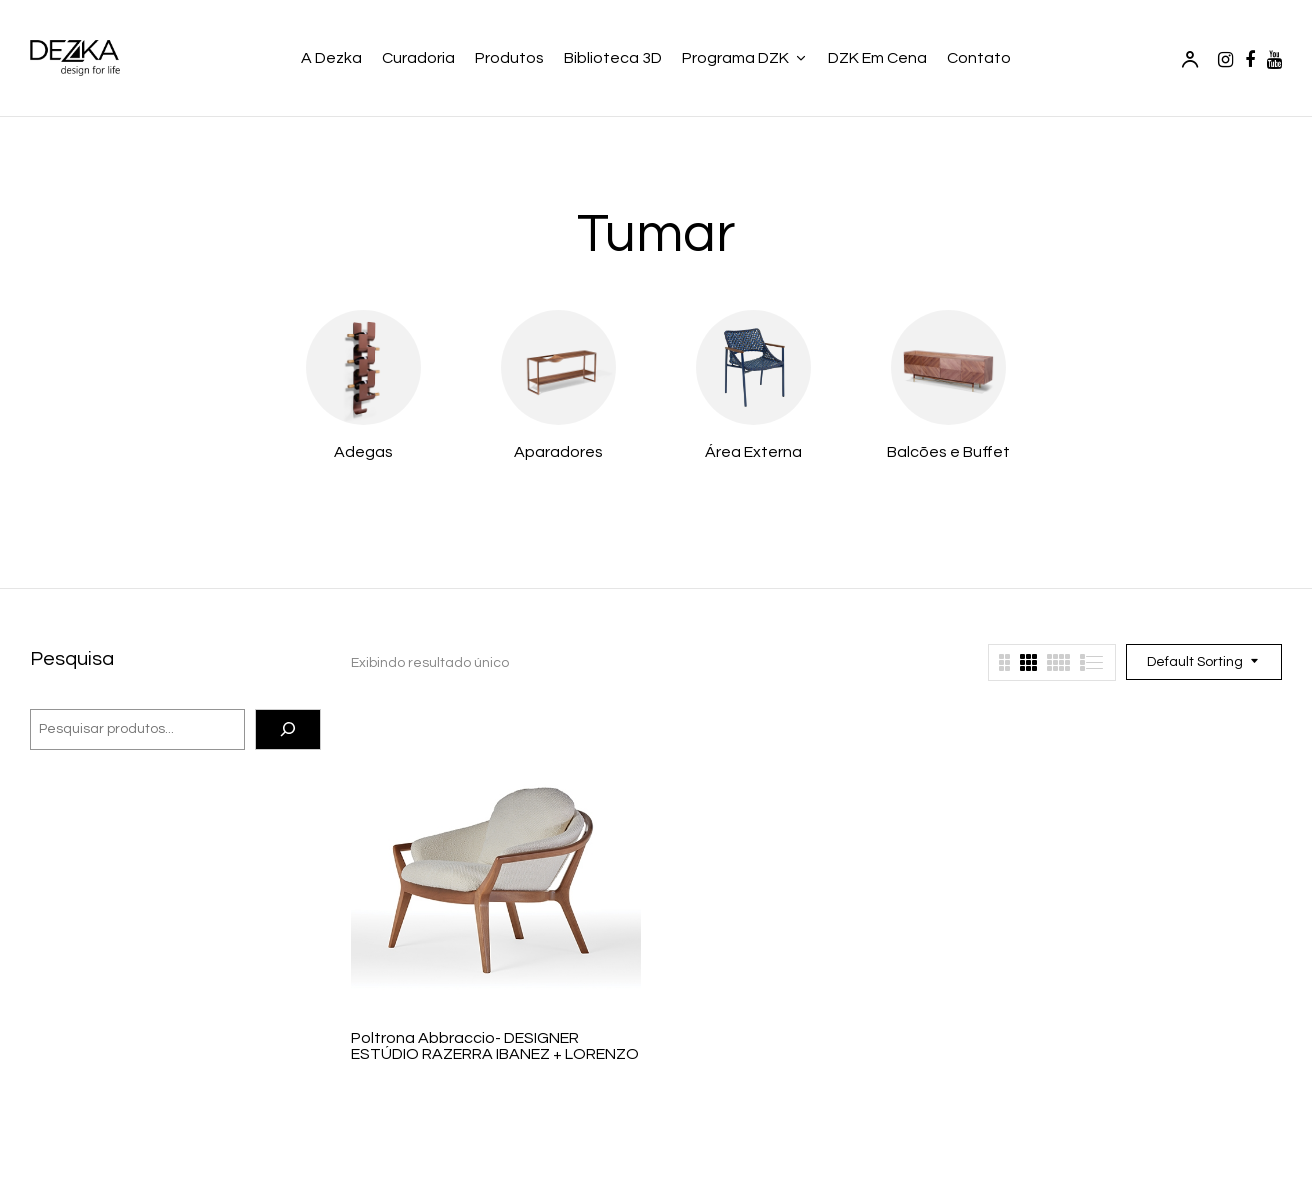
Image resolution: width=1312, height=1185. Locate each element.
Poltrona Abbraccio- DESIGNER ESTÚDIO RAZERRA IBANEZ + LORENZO (495, 1046)
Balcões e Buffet (948, 452)
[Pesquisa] (288, 730)
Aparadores (558, 452)
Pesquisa (72, 659)
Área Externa (753, 452)
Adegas (363, 452)
